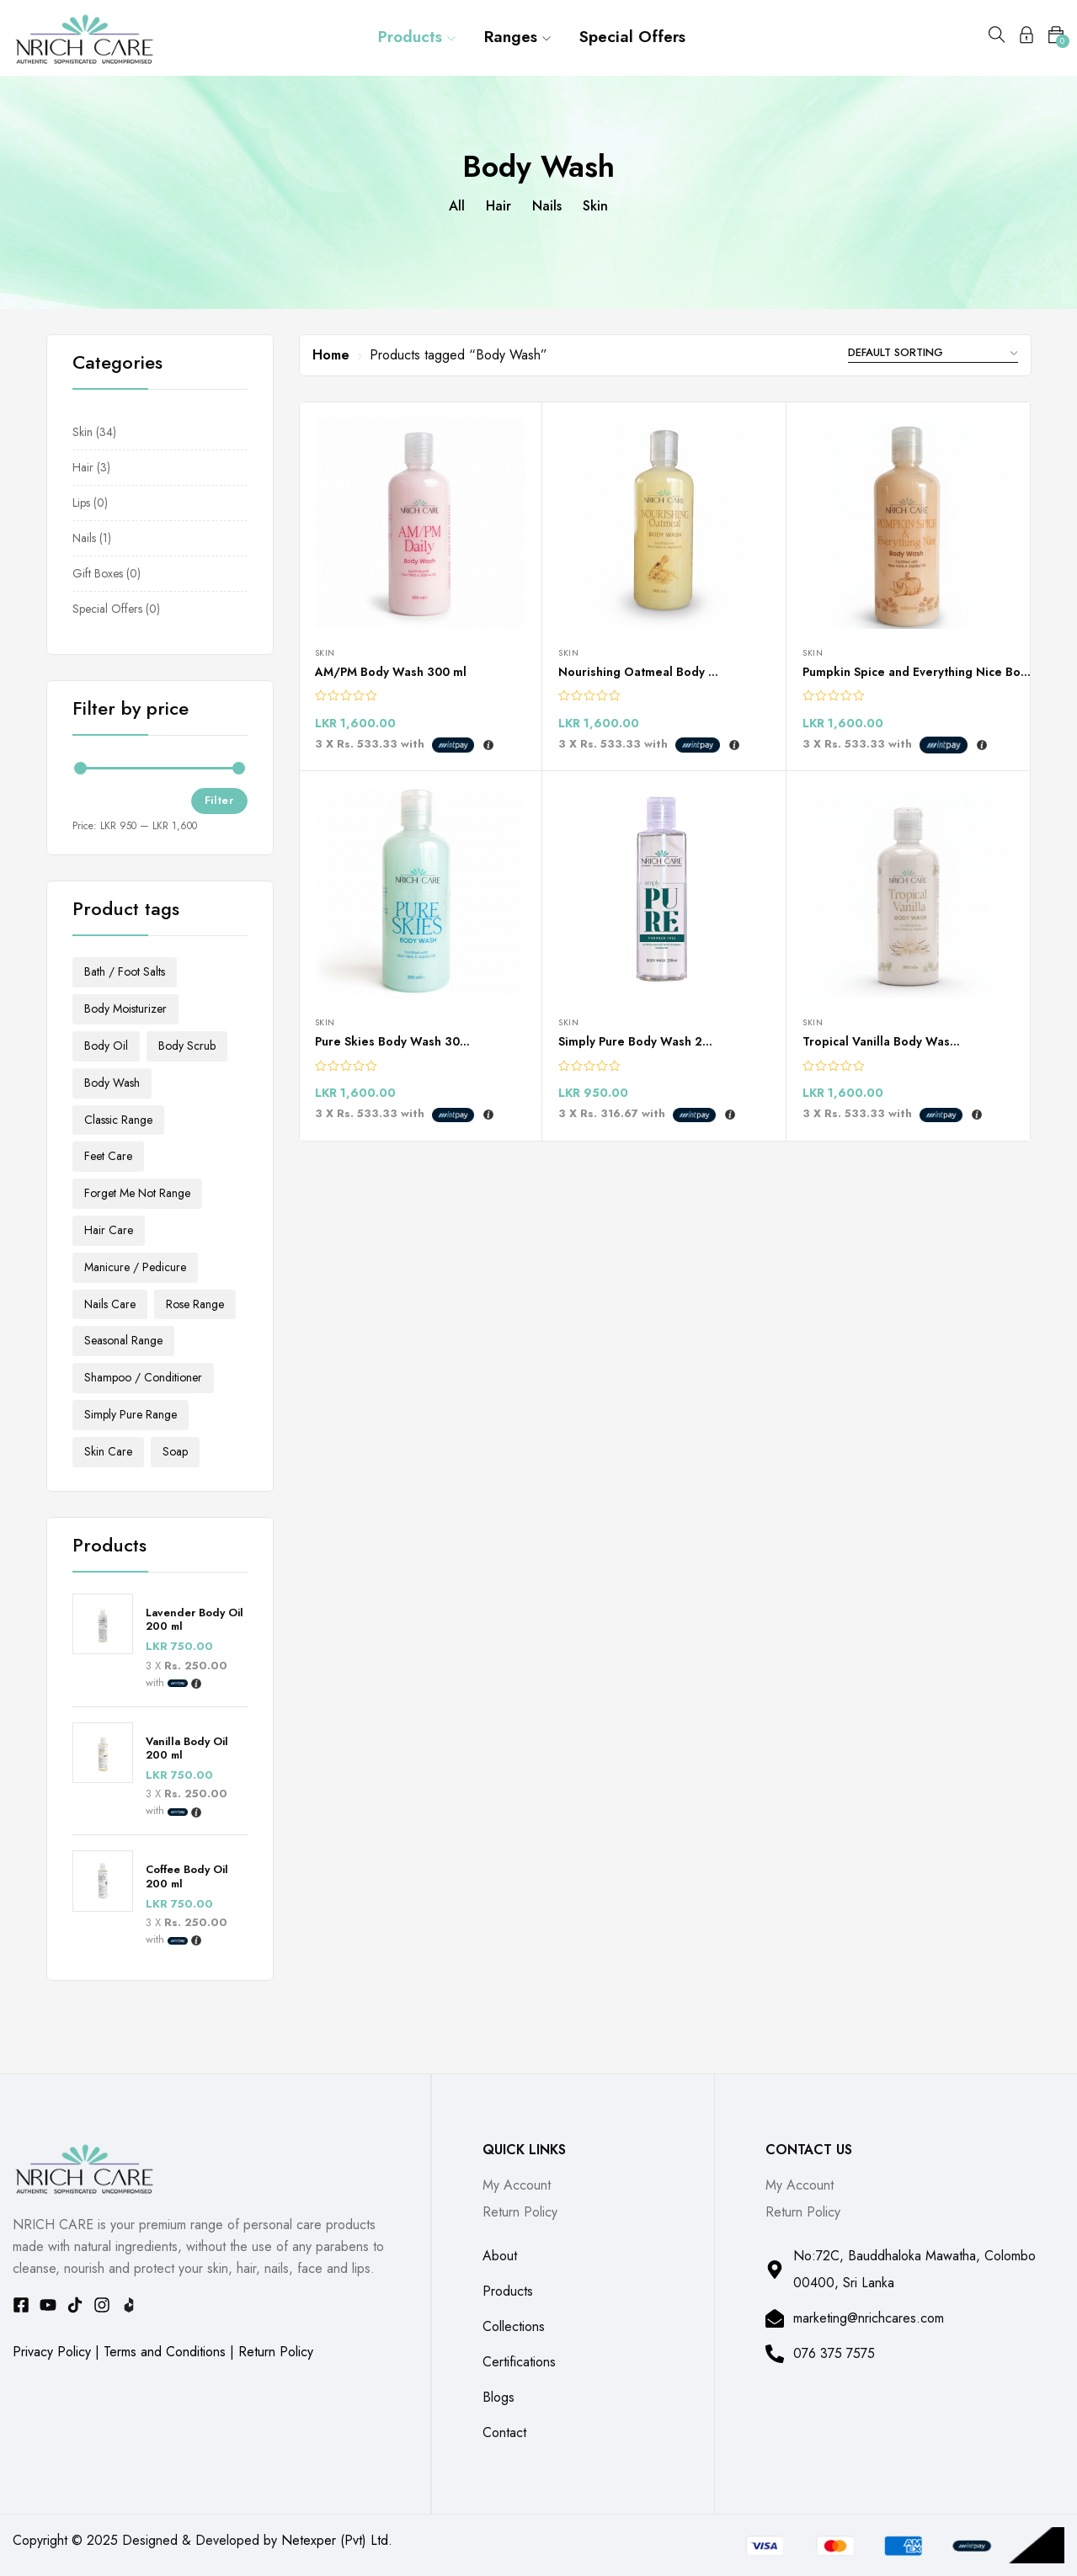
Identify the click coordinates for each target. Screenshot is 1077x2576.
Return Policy (275, 2351)
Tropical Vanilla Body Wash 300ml (899, 1041)
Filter (219, 800)
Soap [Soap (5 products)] (175, 1451)
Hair (498, 206)
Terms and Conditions (165, 2351)
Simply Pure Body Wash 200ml (644, 1041)
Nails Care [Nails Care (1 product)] (110, 1304)
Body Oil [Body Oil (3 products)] (106, 1045)
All (457, 206)
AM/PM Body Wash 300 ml (391, 671)
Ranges (517, 36)
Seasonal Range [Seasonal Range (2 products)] (123, 1340)
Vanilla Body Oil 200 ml (187, 1749)
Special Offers (632, 36)
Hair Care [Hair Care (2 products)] (108, 1229)
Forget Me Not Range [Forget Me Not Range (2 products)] (137, 1192)
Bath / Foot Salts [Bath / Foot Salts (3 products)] (124, 971)
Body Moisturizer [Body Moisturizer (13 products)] (125, 1008)
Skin (595, 206)
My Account (517, 2185)
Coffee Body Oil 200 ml (187, 1877)
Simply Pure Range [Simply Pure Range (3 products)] (130, 1414)
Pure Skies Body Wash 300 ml (399, 1041)
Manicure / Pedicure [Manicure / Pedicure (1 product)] (135, 1267)
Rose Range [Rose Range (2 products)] (195, 1304)
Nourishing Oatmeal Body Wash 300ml (668, 671)
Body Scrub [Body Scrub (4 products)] (187, 1045)
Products (417, 36)
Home (330, 355)
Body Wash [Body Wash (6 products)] (112, 1082)
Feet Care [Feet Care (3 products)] (108, 1155)
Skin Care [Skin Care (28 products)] (108, 1451)
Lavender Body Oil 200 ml (194, 1620)
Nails (547, 206)
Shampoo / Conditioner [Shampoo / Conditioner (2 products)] (143, 1377)
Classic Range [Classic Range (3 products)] (118, 1119)
